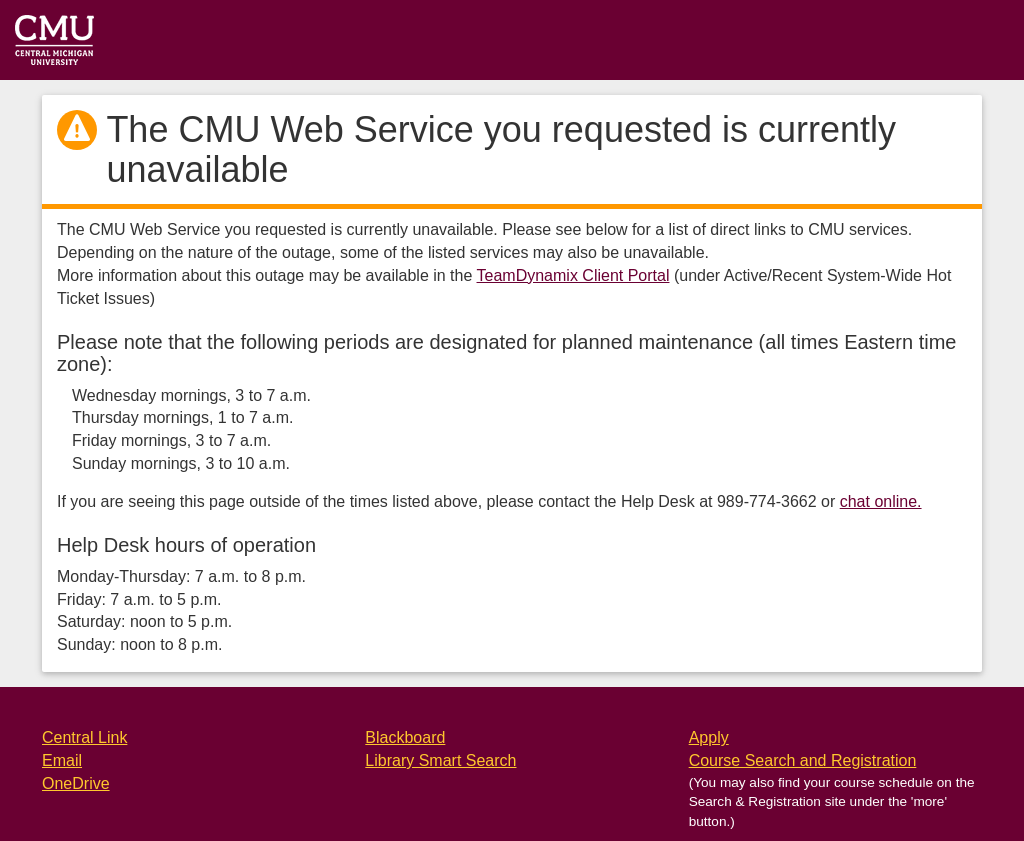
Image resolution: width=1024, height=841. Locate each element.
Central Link (84, 737)
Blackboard (405, 737)
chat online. (881, 501)
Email (62, 760)
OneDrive (76, 783)
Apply (709, 737)
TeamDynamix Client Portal (573, 275)
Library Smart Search (440, 760)
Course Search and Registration (803, 760)
